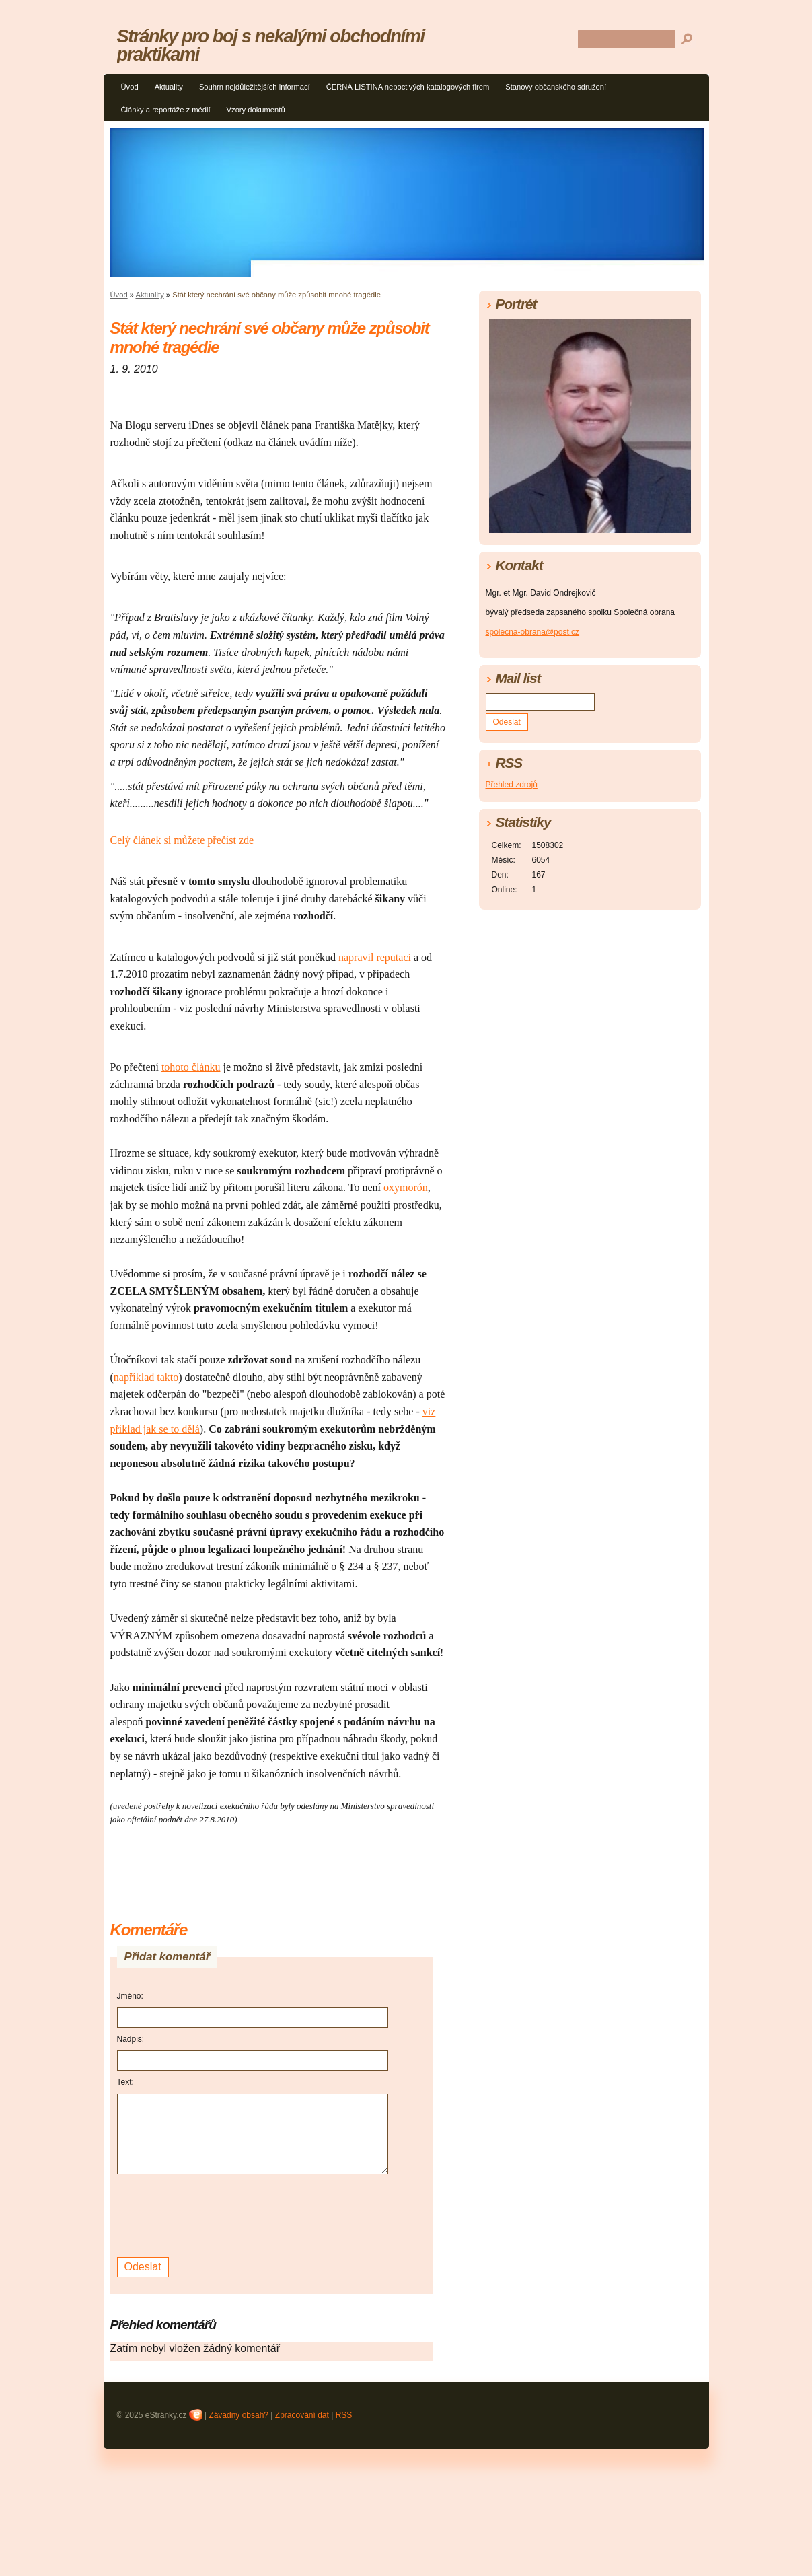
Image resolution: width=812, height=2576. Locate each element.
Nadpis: (131, 2039)
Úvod (130, 87)
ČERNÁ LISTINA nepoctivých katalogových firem (408, 87)
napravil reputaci (374, 957)
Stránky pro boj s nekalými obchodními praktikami (271, 45)
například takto (146, 1377)
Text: (125, 2082)
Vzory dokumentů (256, 110)
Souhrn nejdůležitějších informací (254, 87)
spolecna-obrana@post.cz (533, 632)
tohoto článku (191, 1067)
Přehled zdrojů (512, 784)
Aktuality (169, 87)
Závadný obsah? (238, 2415)
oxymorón (405, 1187)
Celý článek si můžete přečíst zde (182, 840)
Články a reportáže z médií (166, 110)
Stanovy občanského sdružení (555, 87)
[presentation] (219, 2214)
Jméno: (130, 1996)
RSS (344, 2415)
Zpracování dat (302, 2415)
